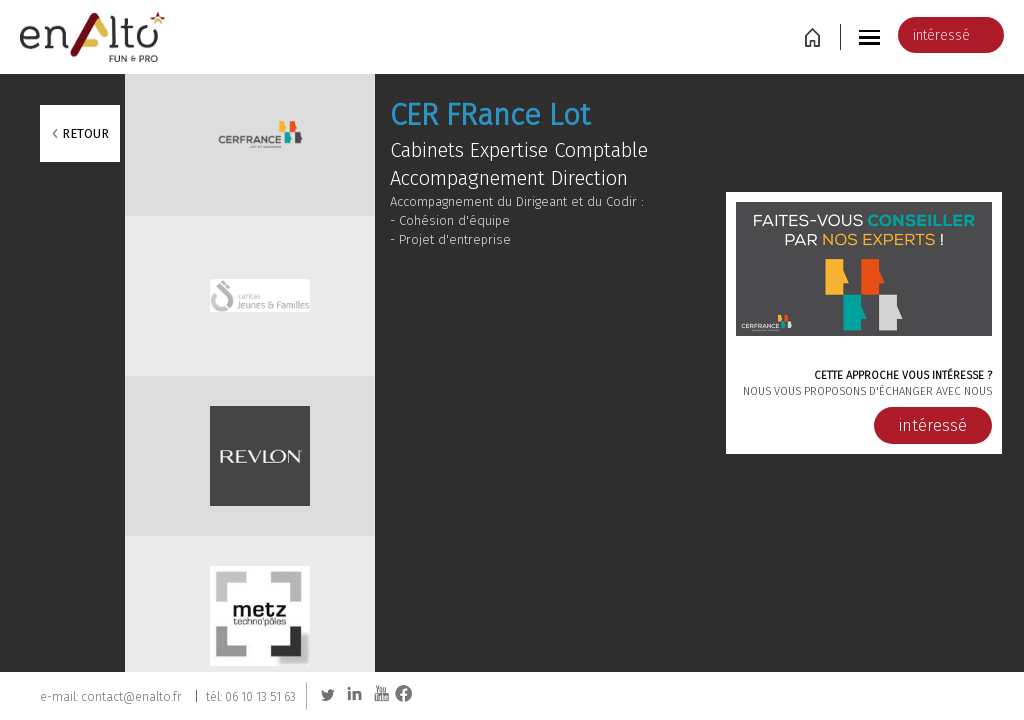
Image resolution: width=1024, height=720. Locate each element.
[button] (872, 36)
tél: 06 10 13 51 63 (251, 696)
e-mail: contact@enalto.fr (110, 696)
